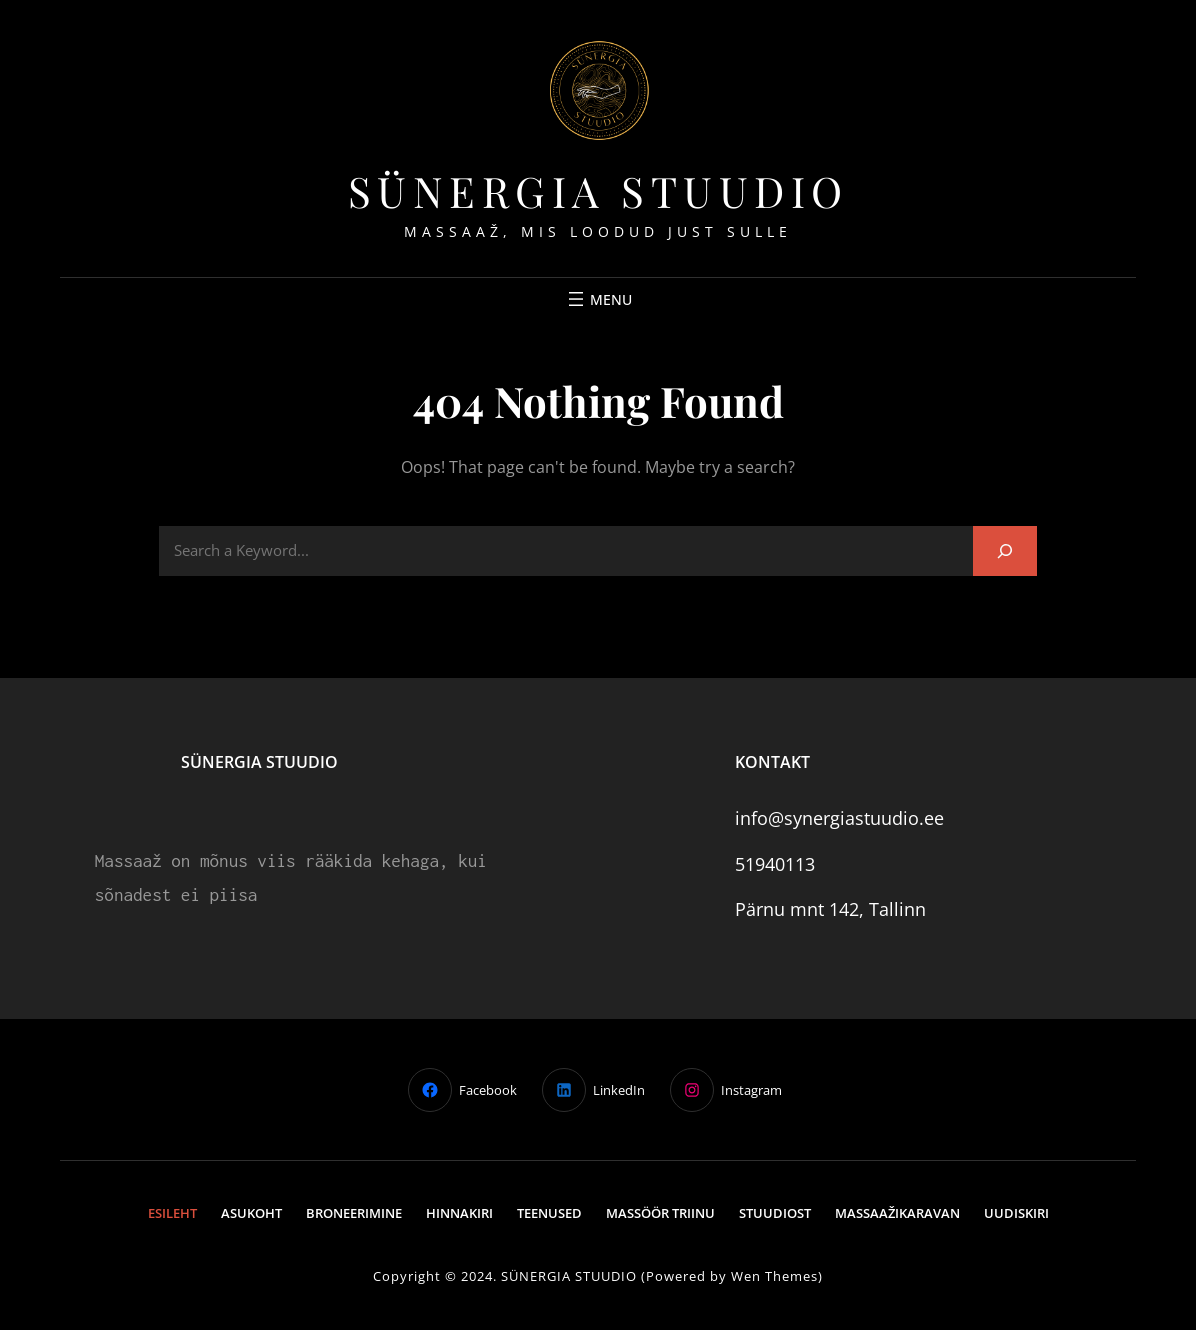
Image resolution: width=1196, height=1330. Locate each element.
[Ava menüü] (598, 299)
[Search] (1005, 550)
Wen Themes (774, 1276)
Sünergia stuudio (598, 191)
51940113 (775, 864)
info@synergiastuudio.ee (839, 818)
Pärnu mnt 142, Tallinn (830, 909)
